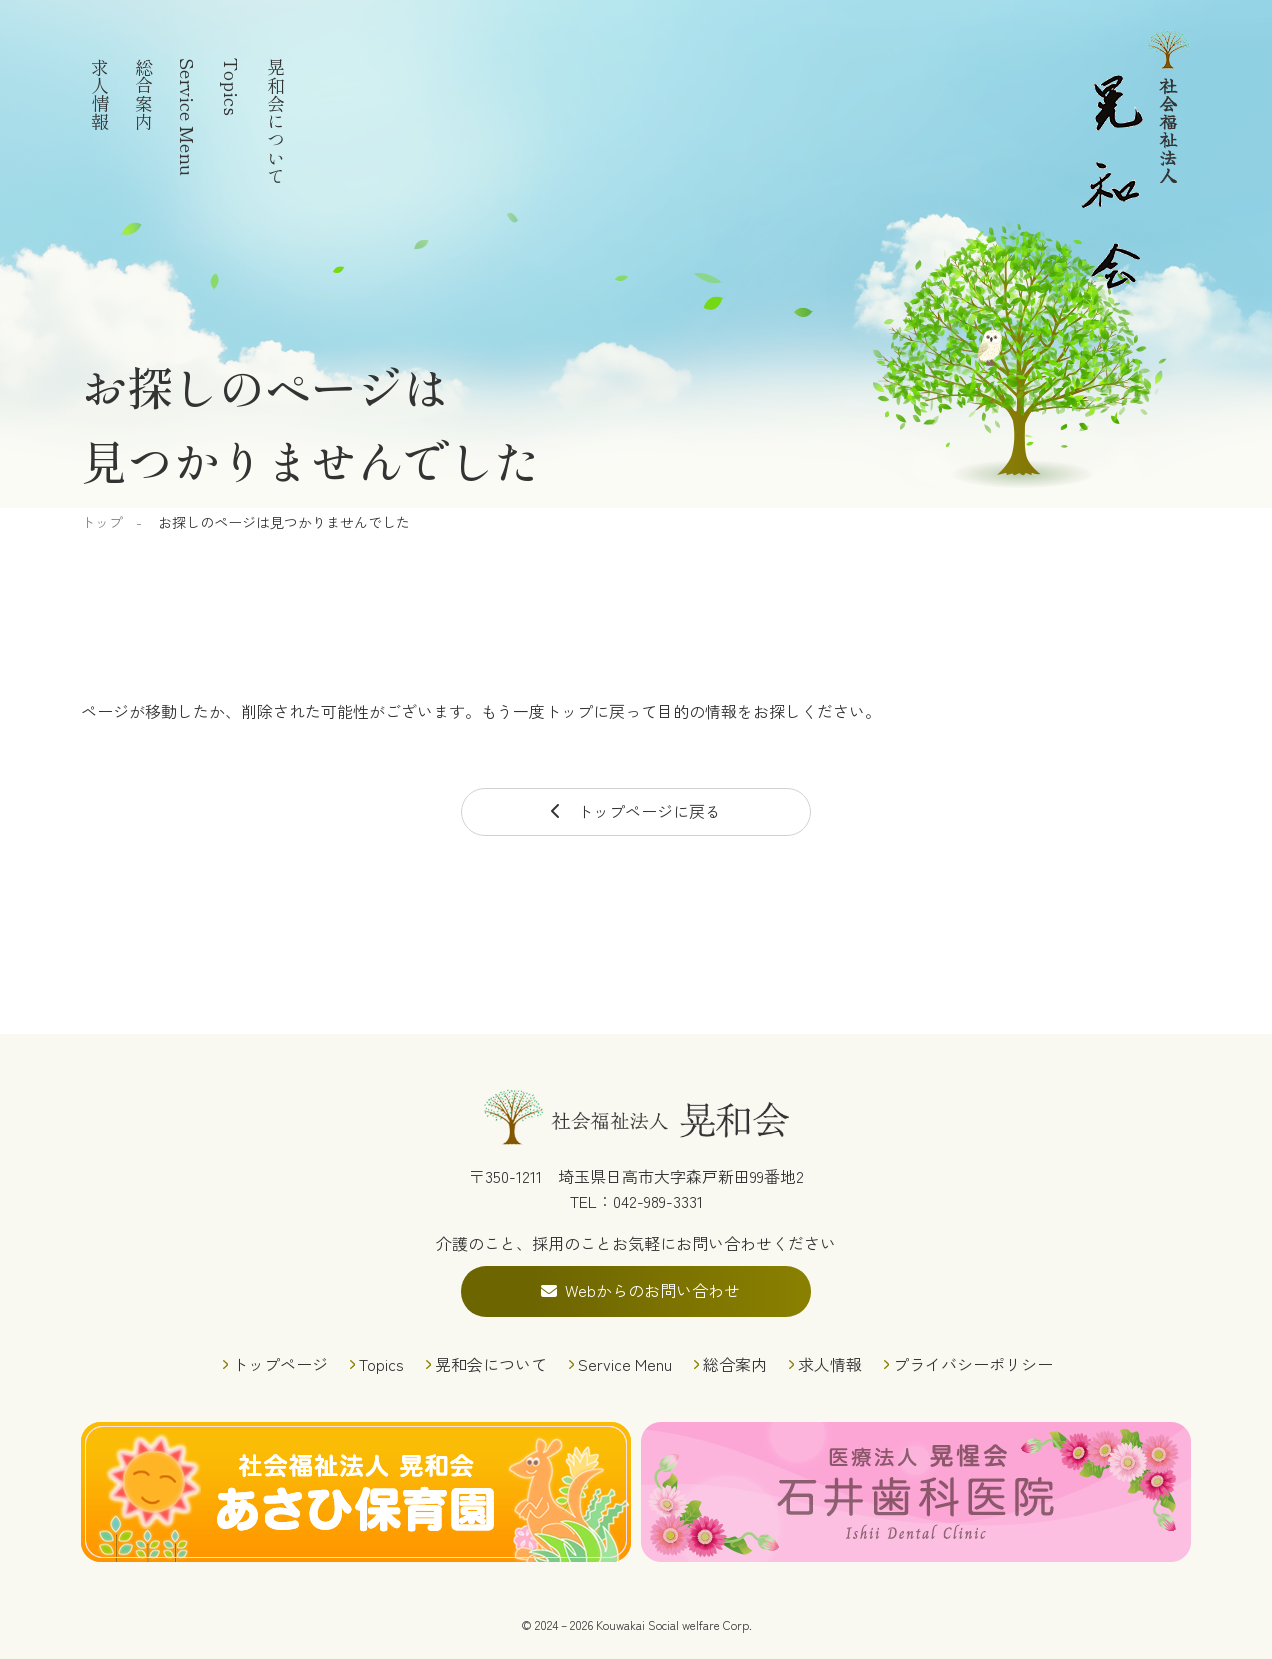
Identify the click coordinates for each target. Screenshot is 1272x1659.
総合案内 (144, 94)
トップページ (280, 1364)
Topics (232, 87)
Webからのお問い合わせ (652, 1290)
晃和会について (276, 121)
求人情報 (100, 94)
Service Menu (188, 117)
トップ (102, 522)
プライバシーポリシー (973, 1364)
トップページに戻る (649, 811)
